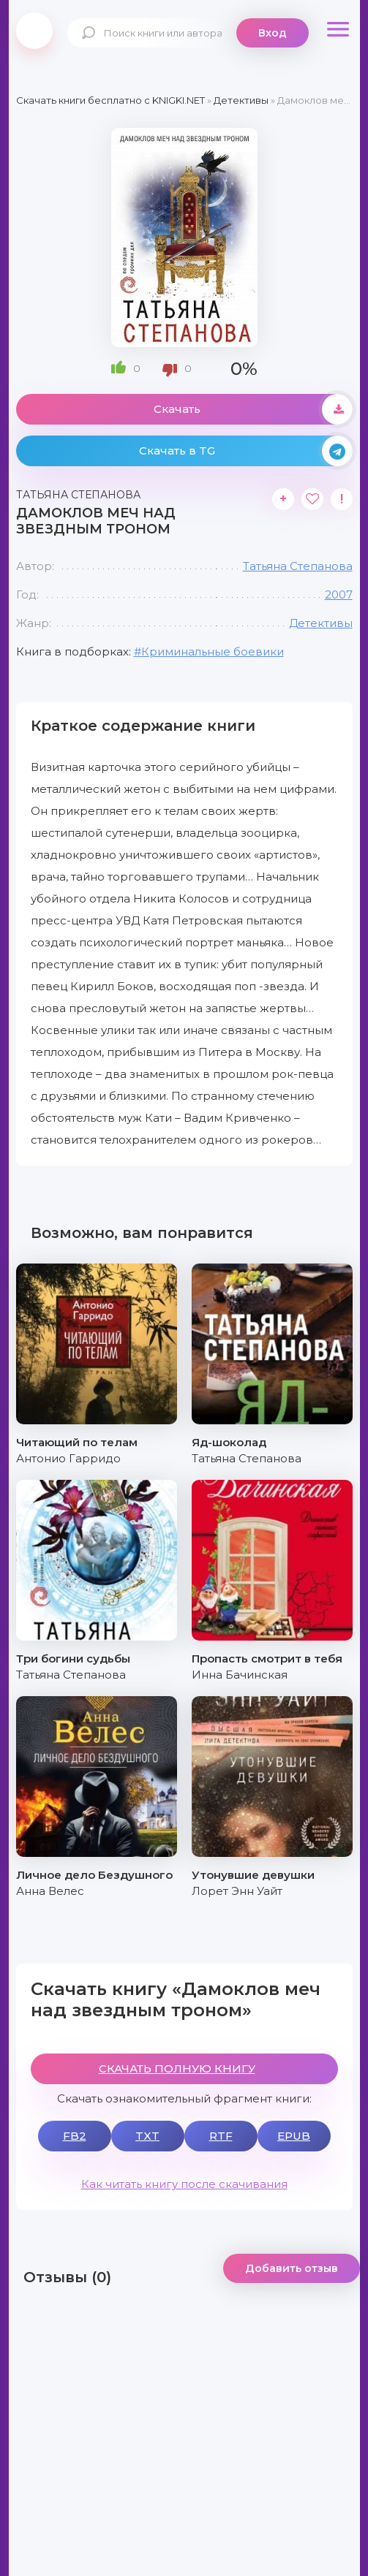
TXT (147, 2136)
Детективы (321, 623)
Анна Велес (50, 1891)
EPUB (293, 2136)
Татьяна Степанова (298, 566)
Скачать (253, 409)
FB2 (74, 2136)
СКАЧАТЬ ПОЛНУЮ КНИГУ (177, 2068)
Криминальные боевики (212, 651)
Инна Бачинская (240, 1675)
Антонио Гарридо (68, 1458)
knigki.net (34, 30)
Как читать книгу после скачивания (184, 2184)
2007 (339, 594)
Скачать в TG (246, 451)
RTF (221, 2136)
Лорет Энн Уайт (237, 1891)
